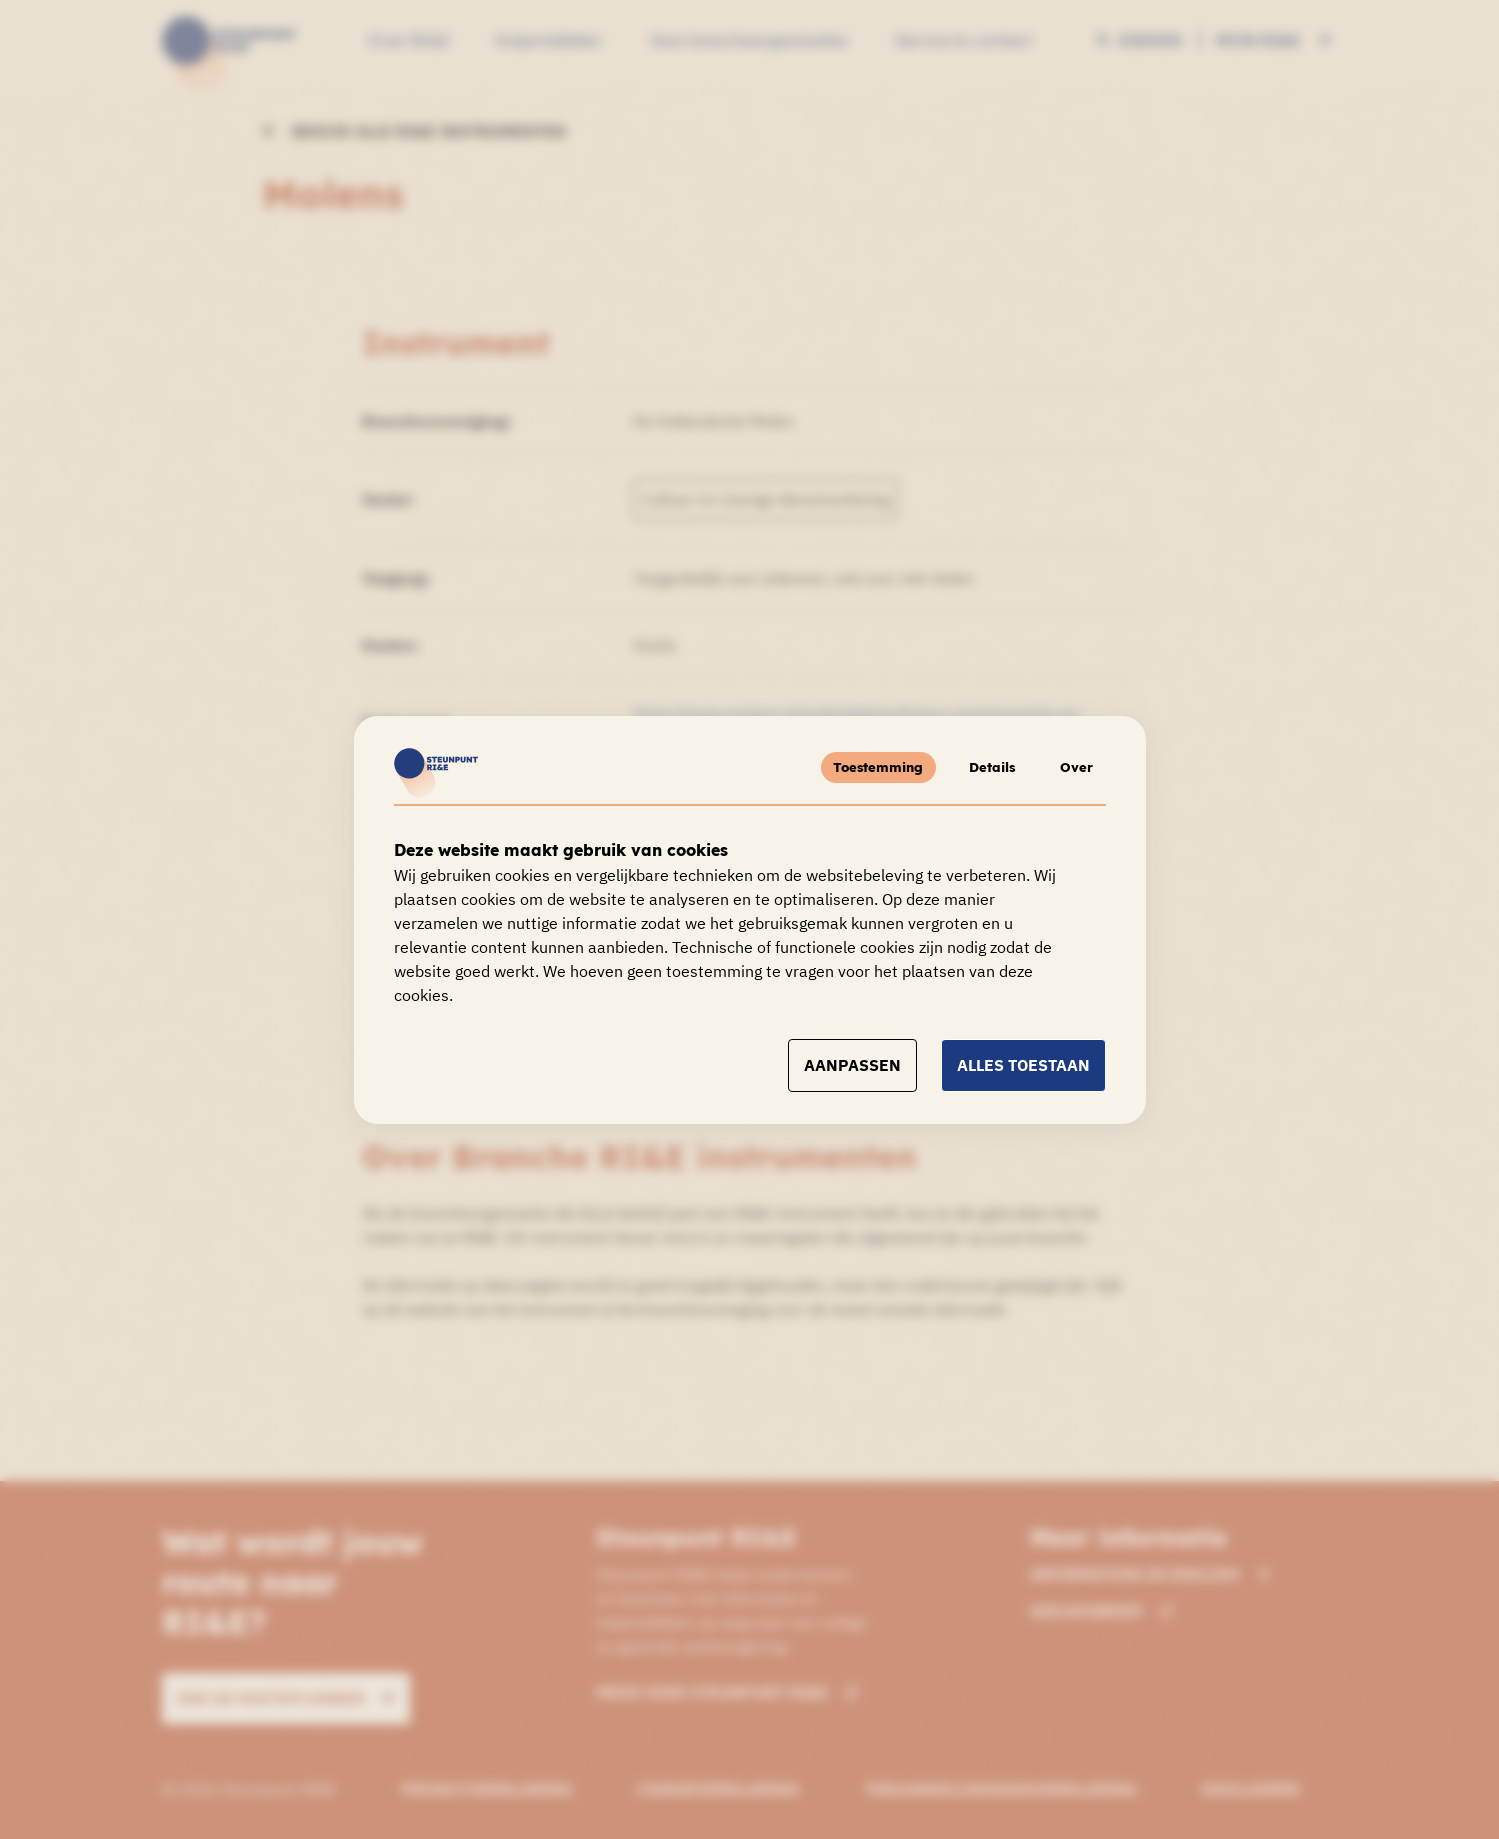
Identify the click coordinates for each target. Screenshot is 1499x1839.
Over (1073, 767)
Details (982, 767)
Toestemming (862, 767)
